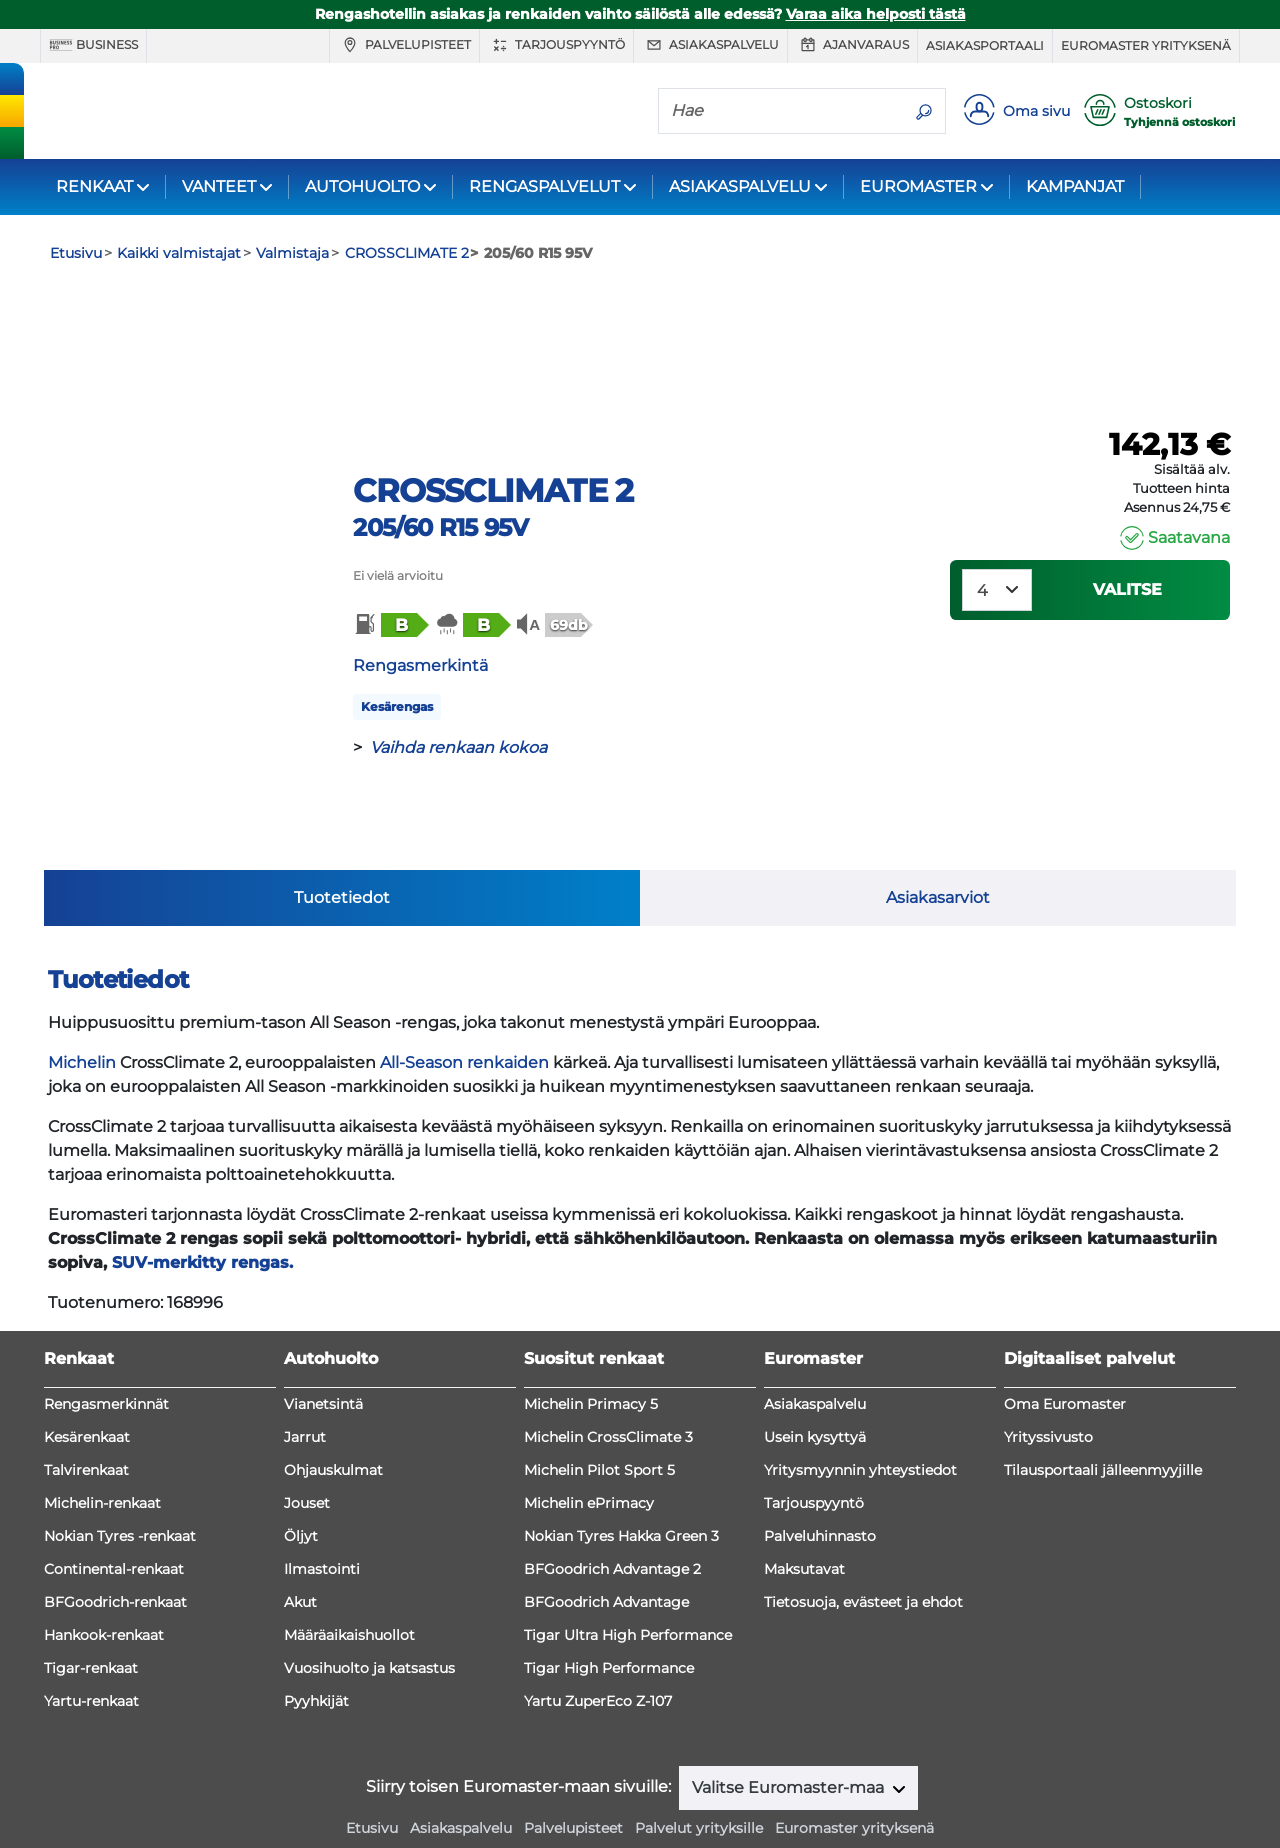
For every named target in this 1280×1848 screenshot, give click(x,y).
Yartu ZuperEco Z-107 (598, 1647)
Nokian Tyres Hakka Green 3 (621, 1482)
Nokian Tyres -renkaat (120, 1482)
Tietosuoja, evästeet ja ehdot (863, 1548)
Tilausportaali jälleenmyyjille (1103, 1416)
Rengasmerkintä (420, 665)
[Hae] (781, 110)
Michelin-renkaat (102, 1449)
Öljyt (301, 1482)
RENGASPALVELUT (544, 186)
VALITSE (1127, 589)
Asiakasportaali (985, 45)
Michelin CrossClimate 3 (608, 1383)
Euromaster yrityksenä (1146, 45)
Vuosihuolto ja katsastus (369, 1614)
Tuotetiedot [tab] (342, 843)
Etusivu (372, 1774)
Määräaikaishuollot (349, 1581)
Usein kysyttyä (815, 1383)
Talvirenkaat (86, 1416)
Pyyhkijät (316, 1647)
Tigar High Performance (609, 1614)
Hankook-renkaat (104, 1581)
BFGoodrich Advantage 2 (612, 1515)
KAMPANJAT (1075, 186)
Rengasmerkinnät (106, 1350)
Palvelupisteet (404, 45)
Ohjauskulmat (333, 1416)
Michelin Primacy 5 (591, 1350)
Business (93, 45)
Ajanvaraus (852, 45)
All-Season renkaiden (464, 1008)
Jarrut (305, 1383)
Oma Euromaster (1065, 1350)
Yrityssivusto (1048, 1383)
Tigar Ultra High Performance (628, 1581)
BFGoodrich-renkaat (115, 1548)
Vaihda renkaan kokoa (458, 747)
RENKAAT (94, 186)
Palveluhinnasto (820, 1482)
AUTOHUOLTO (362, 186)
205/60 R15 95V (440, 527)
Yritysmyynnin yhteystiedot (860, 1416)
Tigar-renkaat (91, 1614)
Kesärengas (397, 706)
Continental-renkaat (114, 1515)
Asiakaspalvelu (710, 45)
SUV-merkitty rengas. (202, 1208)
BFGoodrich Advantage (606, 1548)
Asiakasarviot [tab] (938, 843)
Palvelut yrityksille (699, 1774)
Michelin (82, 1008)
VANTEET (219, 186)
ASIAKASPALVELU (740, 186)
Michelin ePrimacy (589, 1449)
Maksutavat (804, 1515)
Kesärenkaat (87, 1383)
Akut (300, 1548)
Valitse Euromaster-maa (790, 1733)
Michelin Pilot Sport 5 (599, 1416)
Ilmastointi (322, 1515)
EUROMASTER (918, 186)
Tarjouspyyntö (556, 45)
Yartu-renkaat (91, 1647)
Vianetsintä (323, 1350)
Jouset (307, 1449)
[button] (390, 625)
